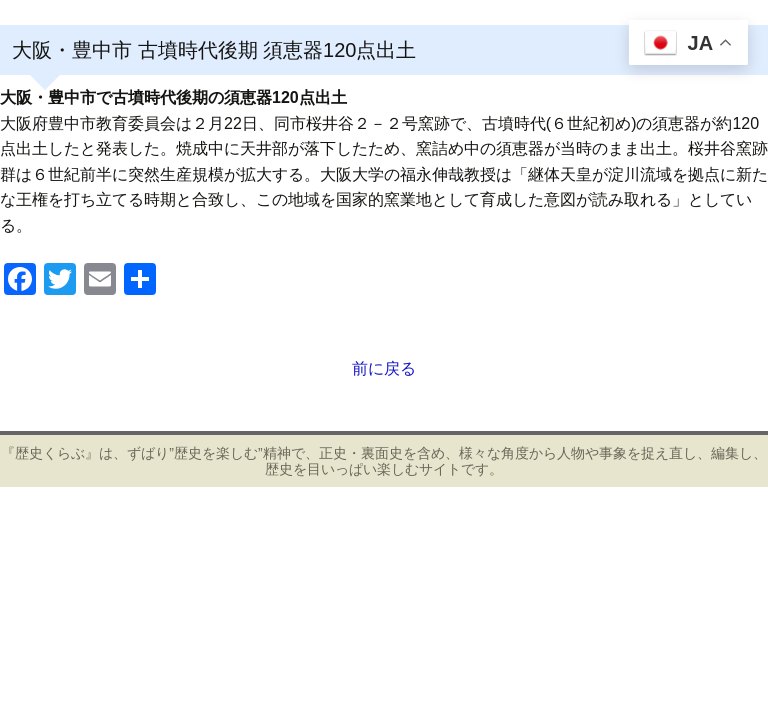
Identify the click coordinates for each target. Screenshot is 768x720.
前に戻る (384, 368)
